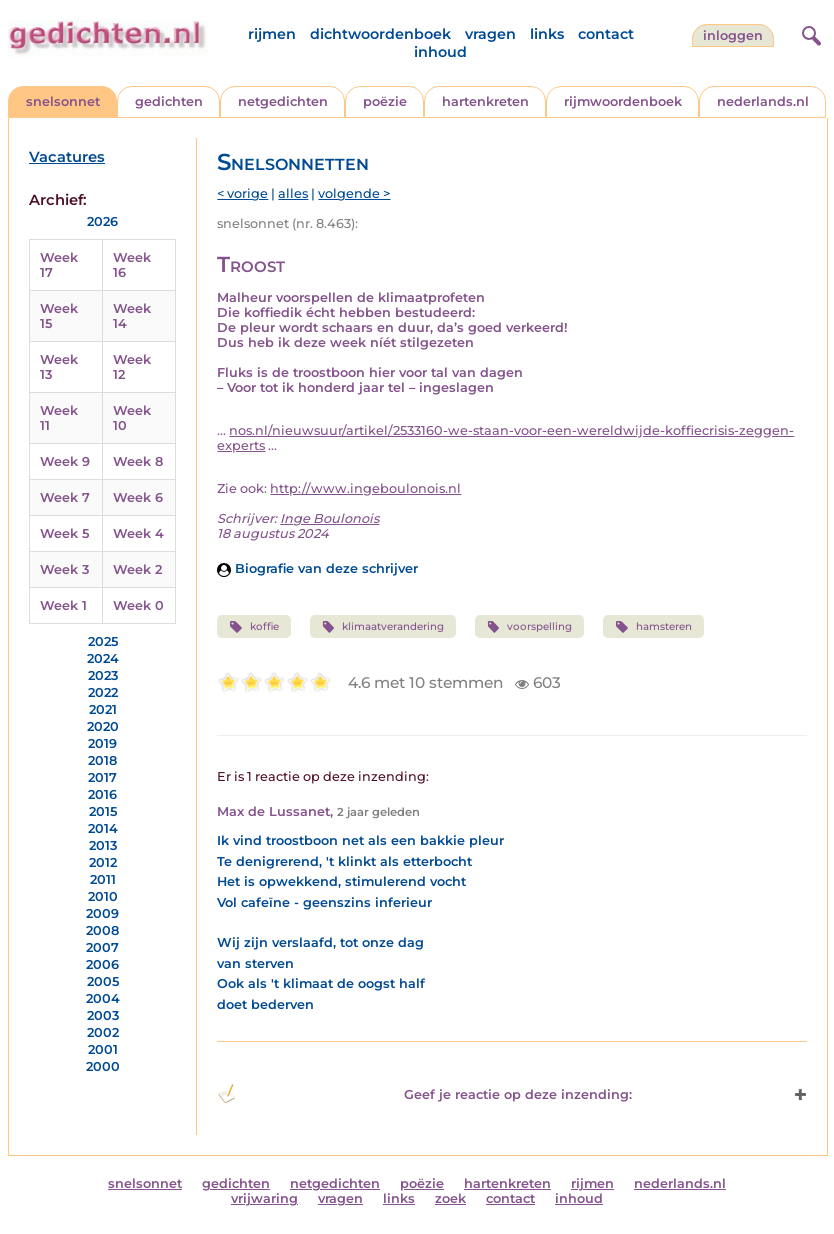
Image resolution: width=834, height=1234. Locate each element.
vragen (490, 34)
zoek (450, 1198)
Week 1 (63, 605)
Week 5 (64, 533)
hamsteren (653, 627)
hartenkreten (485, 101)
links (547, 34)
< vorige (242, 193)
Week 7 (65, 497)
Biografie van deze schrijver (317, 568)
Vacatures (67, 157)
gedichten (169, 101)
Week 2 (137, 569)
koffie (253, 627)
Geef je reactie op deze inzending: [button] (424, 1094)
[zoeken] (809, 33)
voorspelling (529, 627)
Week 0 (138, 605)
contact (606, 34)
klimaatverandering (383, 627)
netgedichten (283, 101)
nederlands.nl (763, 101)
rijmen (272, 34)
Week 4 (138, 533)
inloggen (733, 35)
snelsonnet (63, 101)
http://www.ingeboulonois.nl (365, 488)
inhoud (440, 52)
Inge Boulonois (329, 518)
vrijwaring (264, 1198)
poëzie (385, 101)
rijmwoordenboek (623, 101)
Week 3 (64, 569)
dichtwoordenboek (380, 34)
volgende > (354, 193)
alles (293, 193)
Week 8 (138, 461)
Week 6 (138, 497)
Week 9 (65, 461)
